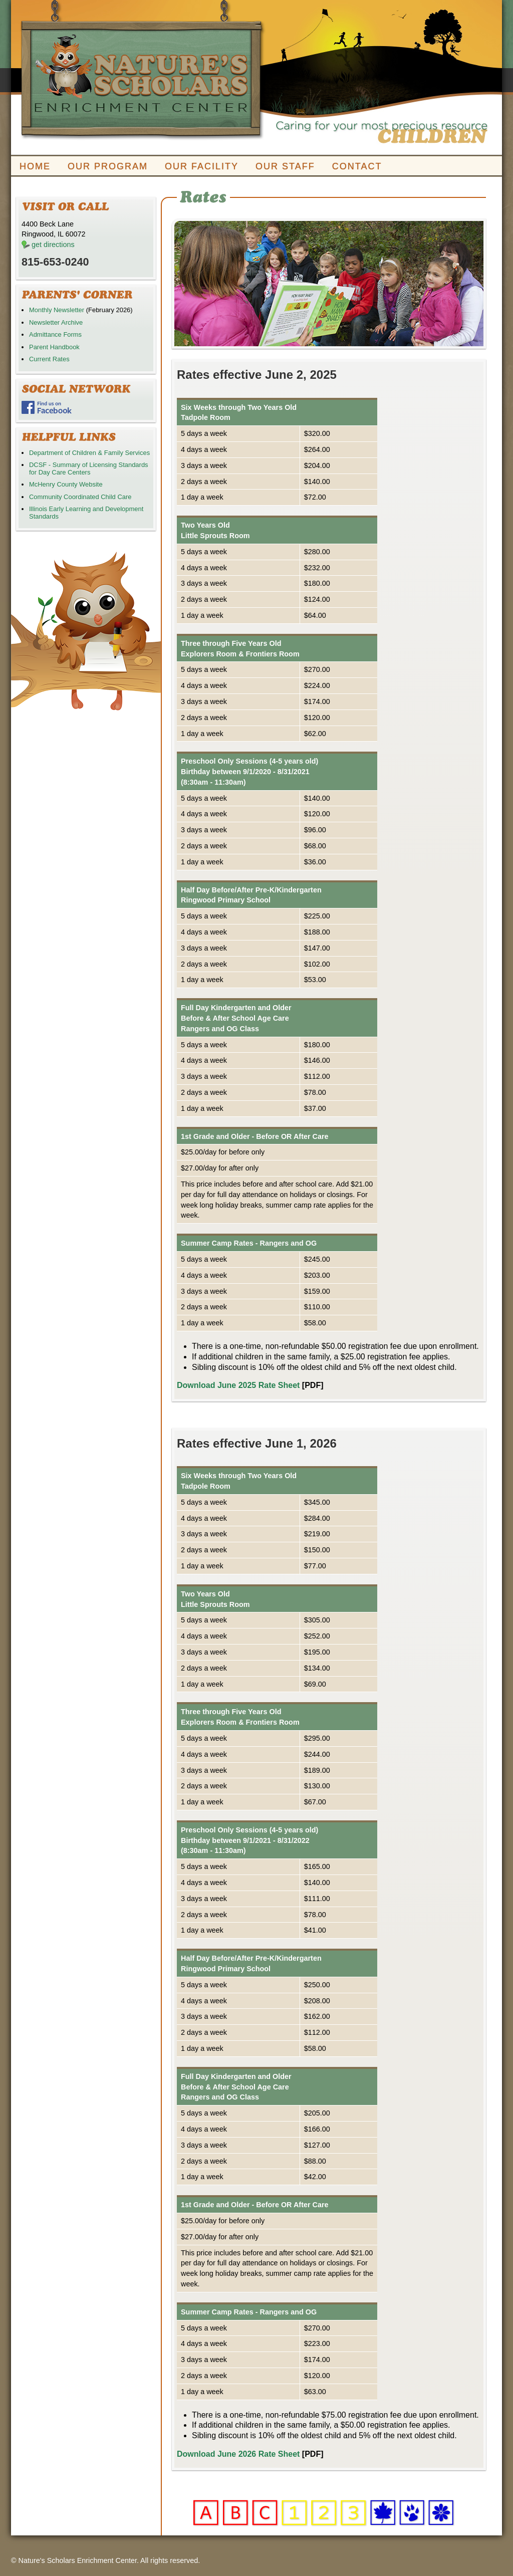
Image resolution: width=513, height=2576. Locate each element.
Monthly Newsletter (56, 310)
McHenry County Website (66, 484)
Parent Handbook (54, 347)
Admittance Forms (55, 334)
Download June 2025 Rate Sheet (238, 1385)
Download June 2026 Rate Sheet (238, 2454)
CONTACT (357, 166)
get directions (53, 245)
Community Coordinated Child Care (80, 497)
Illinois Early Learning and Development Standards (86, 512)
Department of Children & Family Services (89, 452)
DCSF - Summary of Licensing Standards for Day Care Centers (88, 468)
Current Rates (49, 359)
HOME (35, 166)
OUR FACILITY (201, 166)
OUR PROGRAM (108, 166)
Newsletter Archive (56, 322)
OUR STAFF (285, 166)
